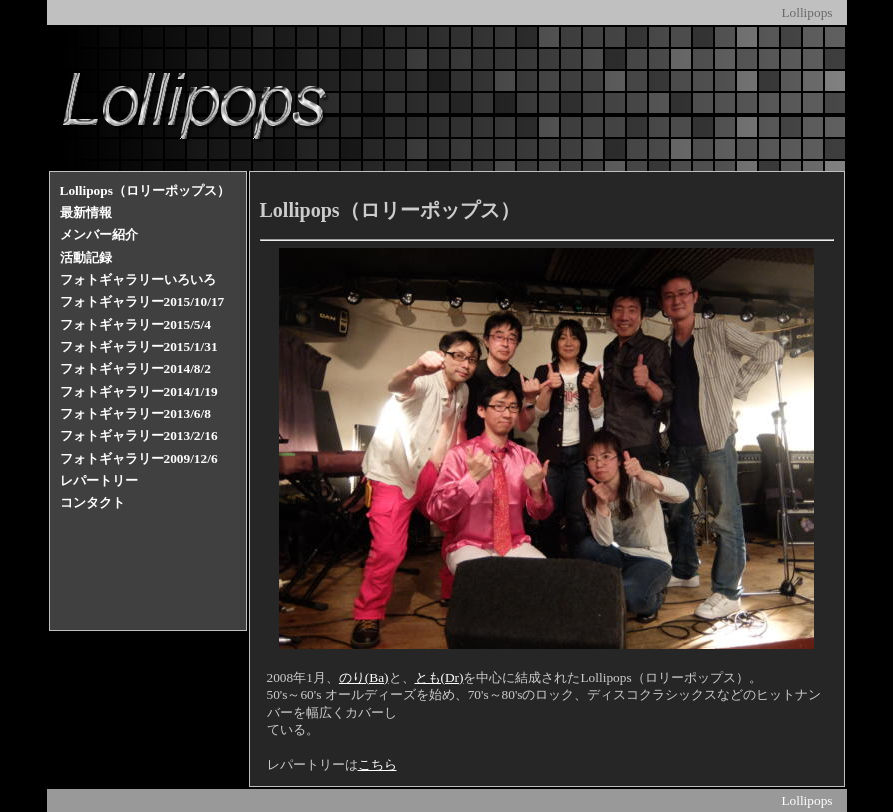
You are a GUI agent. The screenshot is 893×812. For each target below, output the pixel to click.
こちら (377, 764)
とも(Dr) (439, 677)
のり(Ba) (364, 677)
